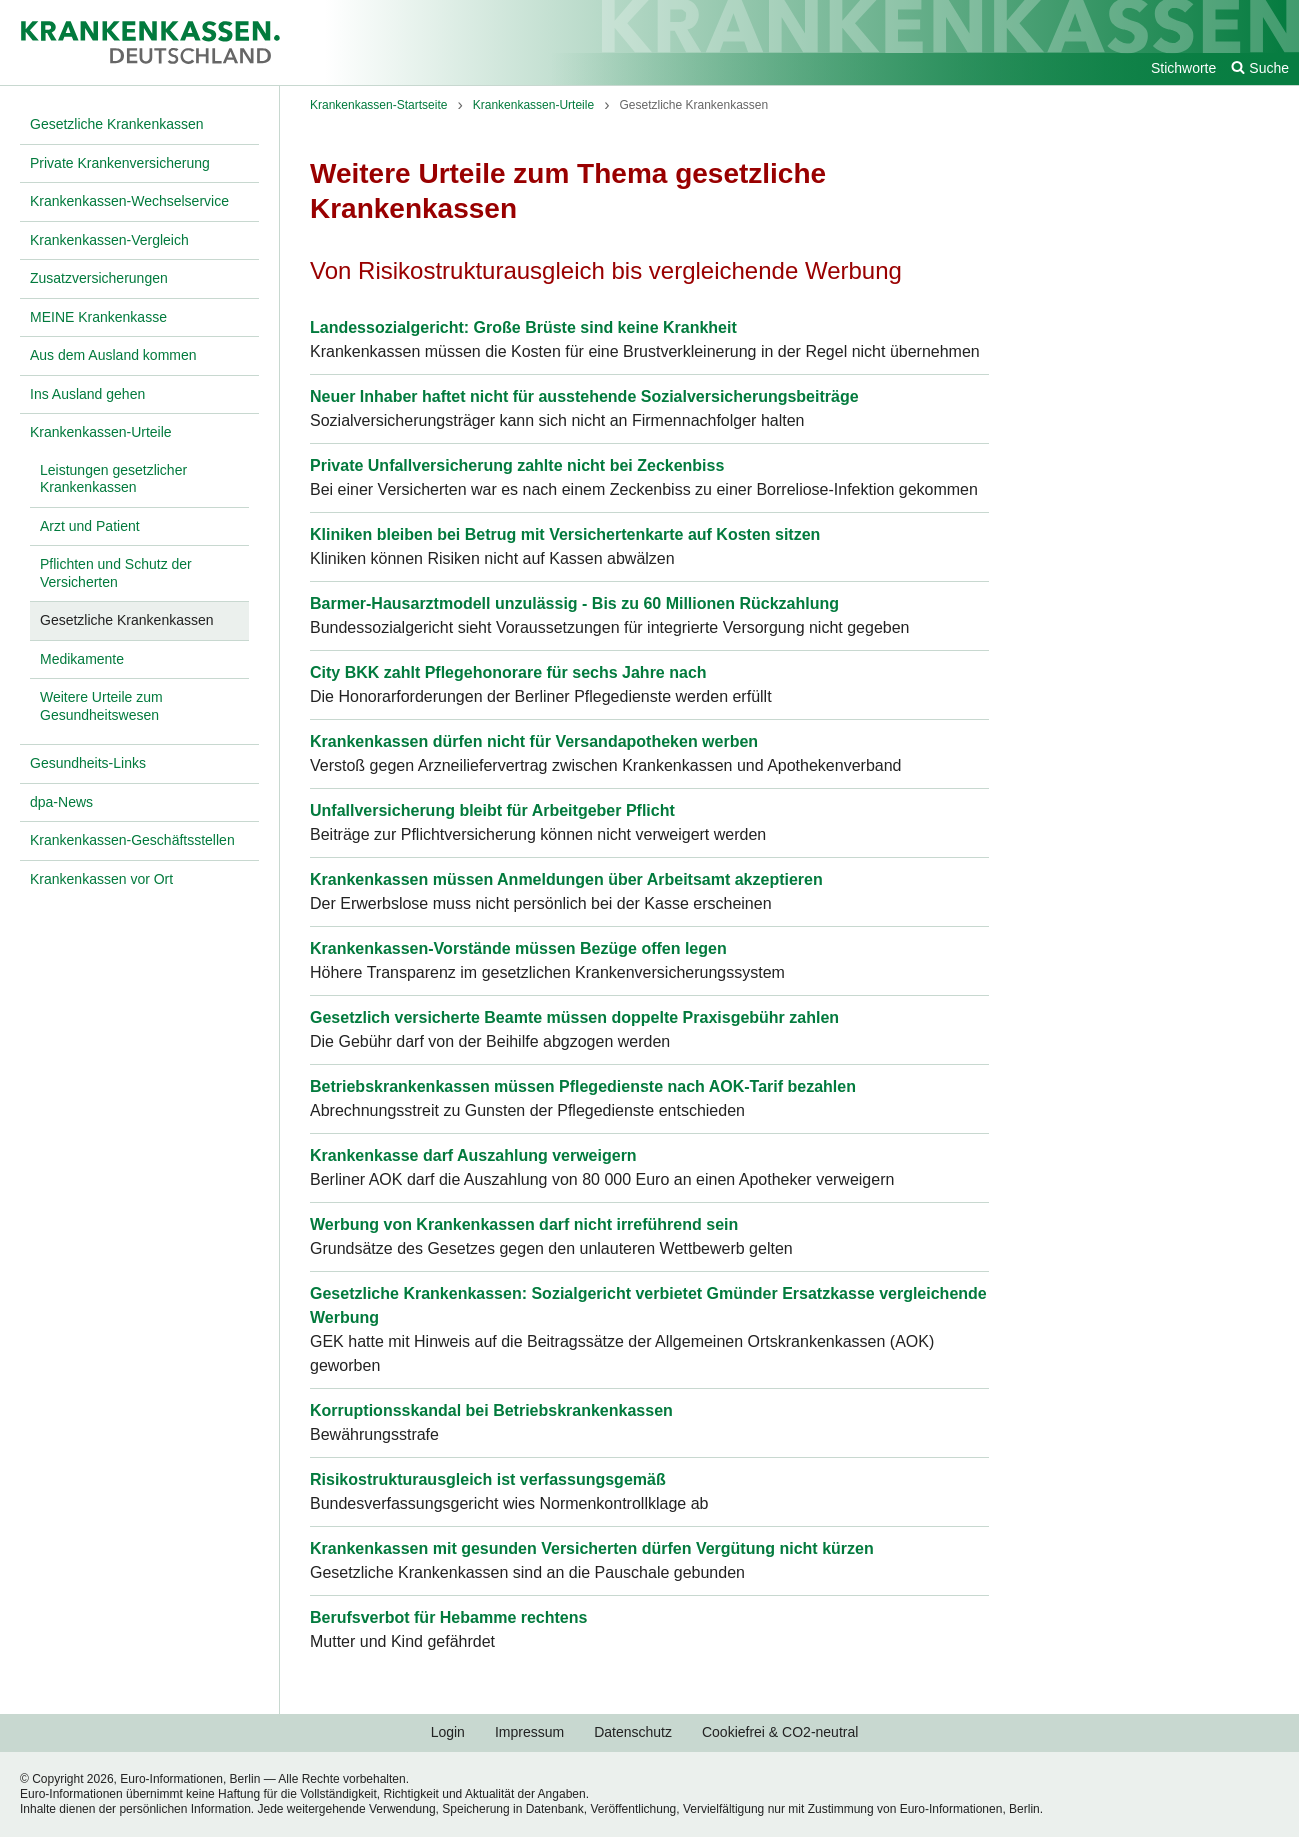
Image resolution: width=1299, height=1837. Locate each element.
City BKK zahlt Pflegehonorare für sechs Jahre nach (508, 672)
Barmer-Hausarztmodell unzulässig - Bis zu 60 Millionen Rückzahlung (574, 603)
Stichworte (1183, 68)
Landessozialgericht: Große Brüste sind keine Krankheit (523, 327)
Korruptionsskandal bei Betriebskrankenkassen (491, 1410)
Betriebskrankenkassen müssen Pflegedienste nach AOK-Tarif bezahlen (583, 1086)
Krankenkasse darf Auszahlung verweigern (473, 1155)
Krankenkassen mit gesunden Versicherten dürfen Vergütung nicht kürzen (592, 1548)
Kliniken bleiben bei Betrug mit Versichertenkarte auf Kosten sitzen (565, 534)
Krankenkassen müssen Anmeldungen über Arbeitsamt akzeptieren (566, 879)
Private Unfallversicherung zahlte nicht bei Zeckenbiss (517, 465)
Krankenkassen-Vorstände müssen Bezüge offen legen (518, 948)
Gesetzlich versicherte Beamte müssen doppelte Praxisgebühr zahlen (574, 1017)
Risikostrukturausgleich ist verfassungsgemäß (488, 1479)
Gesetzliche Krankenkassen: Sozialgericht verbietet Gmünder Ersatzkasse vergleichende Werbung (648, 1305)
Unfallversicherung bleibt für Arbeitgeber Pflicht (492, 810)
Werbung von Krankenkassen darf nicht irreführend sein (524, 1224)
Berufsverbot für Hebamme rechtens (448, 1617)
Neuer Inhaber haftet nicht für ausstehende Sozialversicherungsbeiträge (584, 396)
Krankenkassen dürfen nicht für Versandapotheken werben (534, 741)
